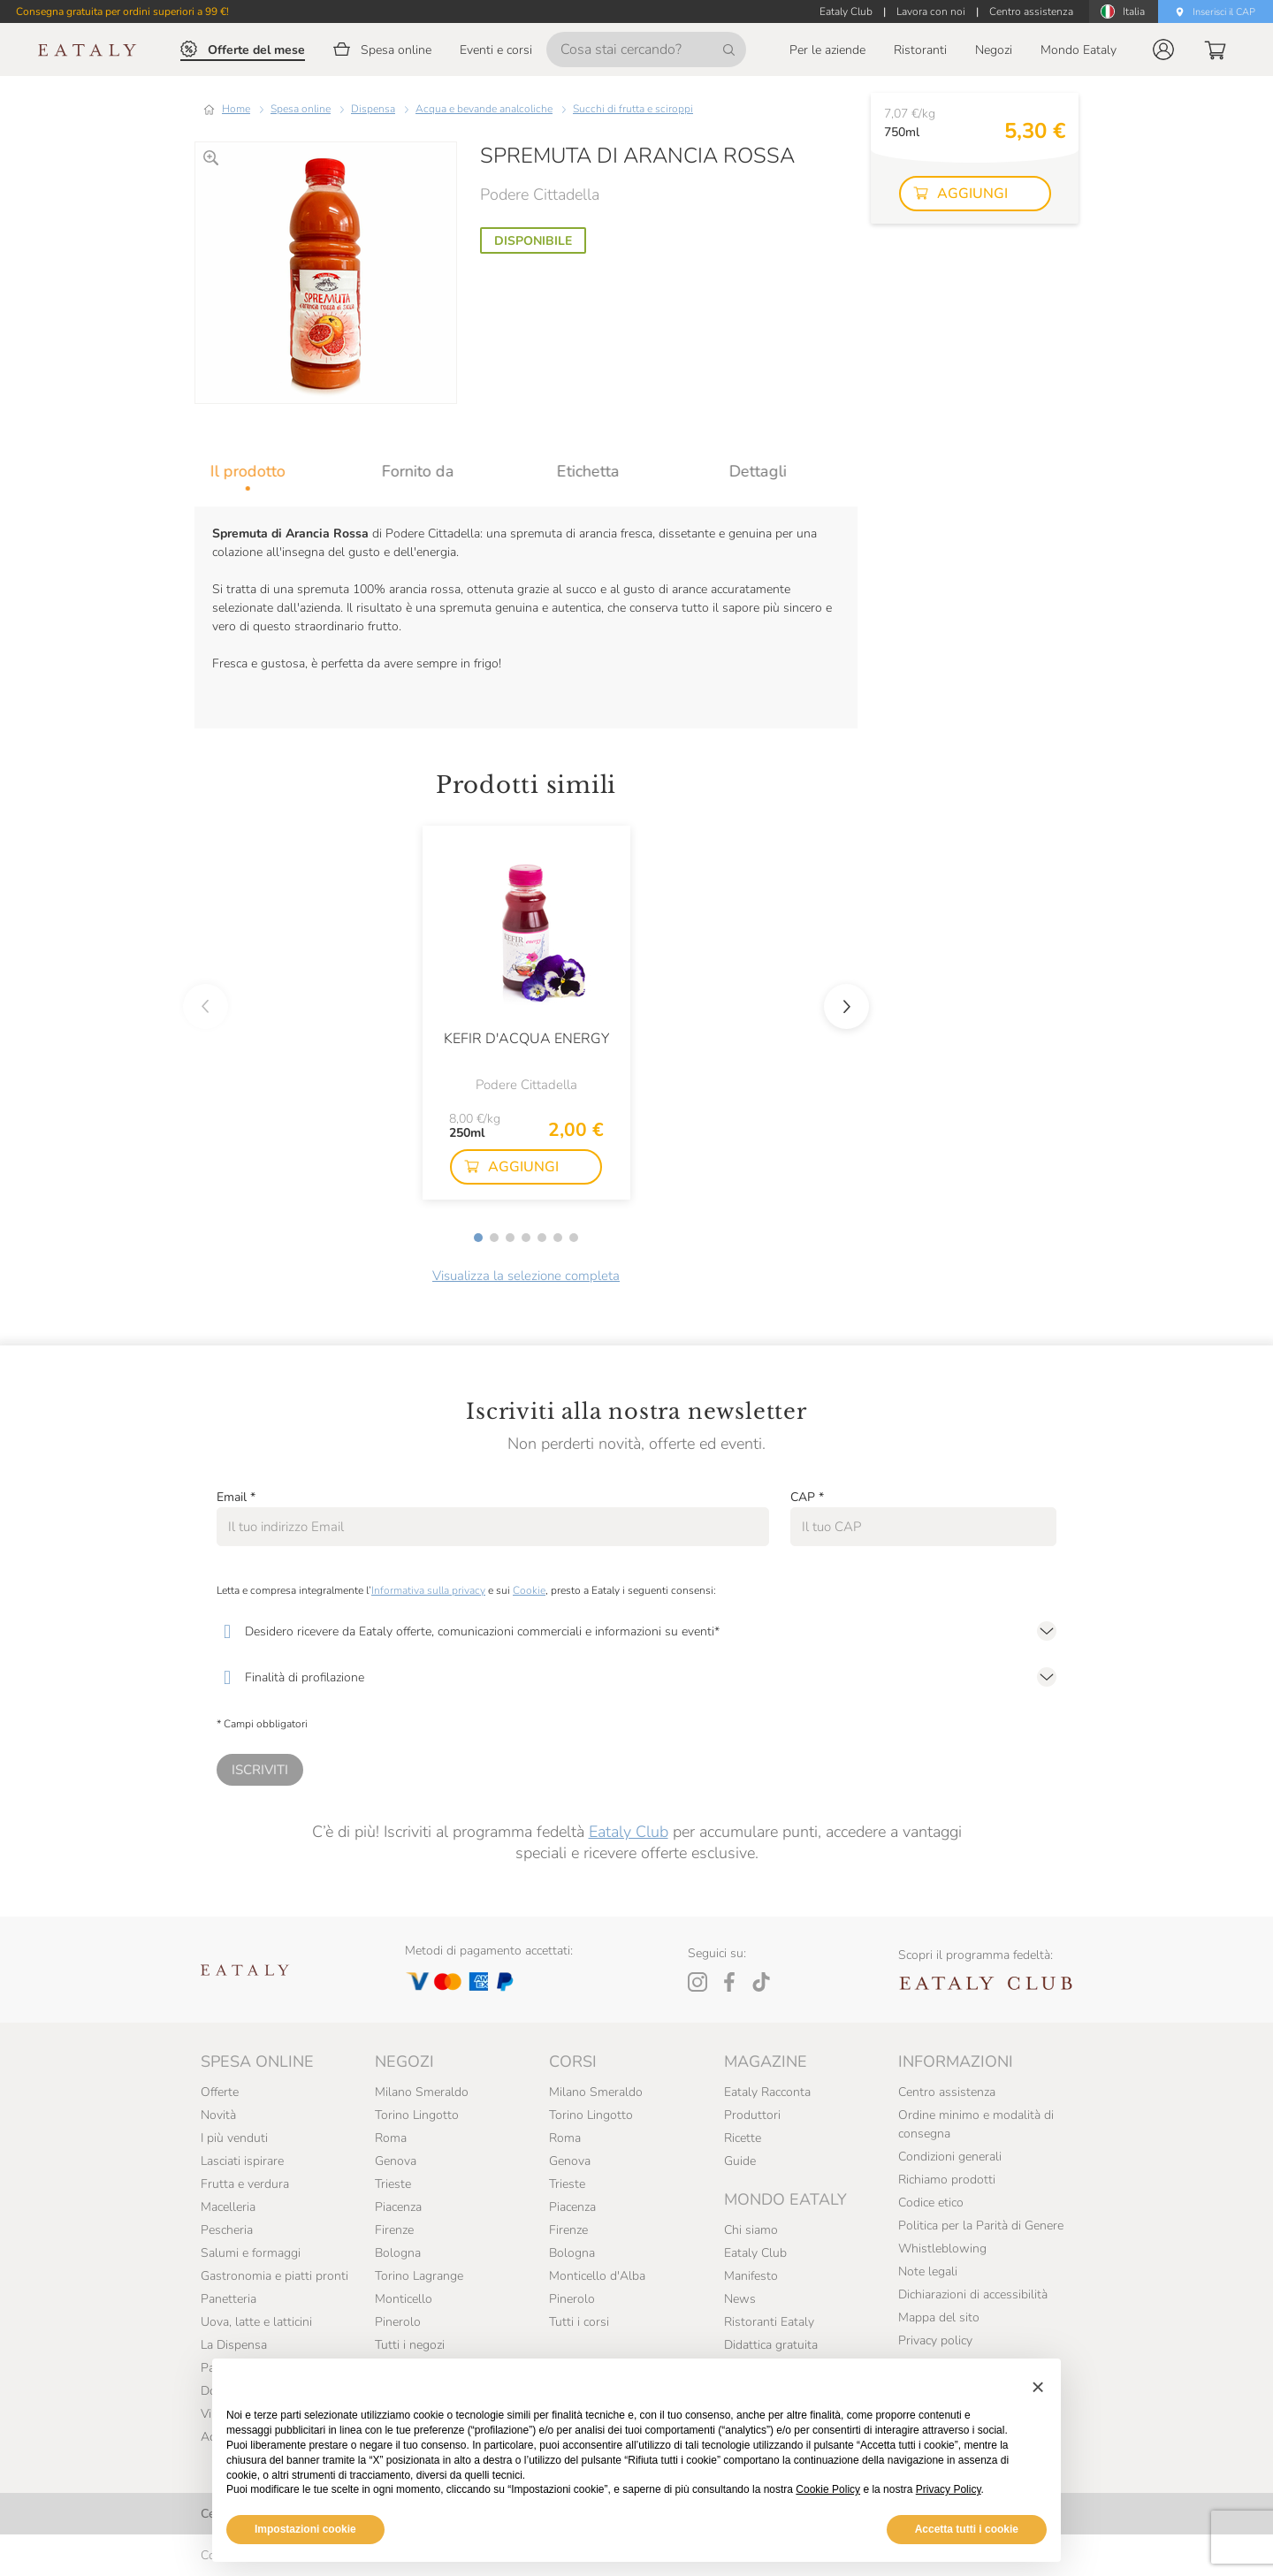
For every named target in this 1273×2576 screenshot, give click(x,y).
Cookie (529, 1590)
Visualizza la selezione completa (526, 1275)
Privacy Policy (948, 2489)
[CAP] (923, 1526)
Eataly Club (628, 1831)
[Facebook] (729, 1982)
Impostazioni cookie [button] (305, 2529)
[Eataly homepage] (87, 49)
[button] (1163, 49)
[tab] (279, 471)
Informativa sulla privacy (428, 1590)
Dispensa (373, 109)
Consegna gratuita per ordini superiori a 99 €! (122, 11)
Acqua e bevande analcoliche (484, 109)
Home (236, 109)
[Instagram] (697, 1982)
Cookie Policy (828, 2489)
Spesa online (301, 109)
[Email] (492, 1526)
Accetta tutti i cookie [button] (966, 2529)
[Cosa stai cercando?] (646, 49)
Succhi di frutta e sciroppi (633, 109)
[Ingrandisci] (210, 157)
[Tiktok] (761, 1982)
